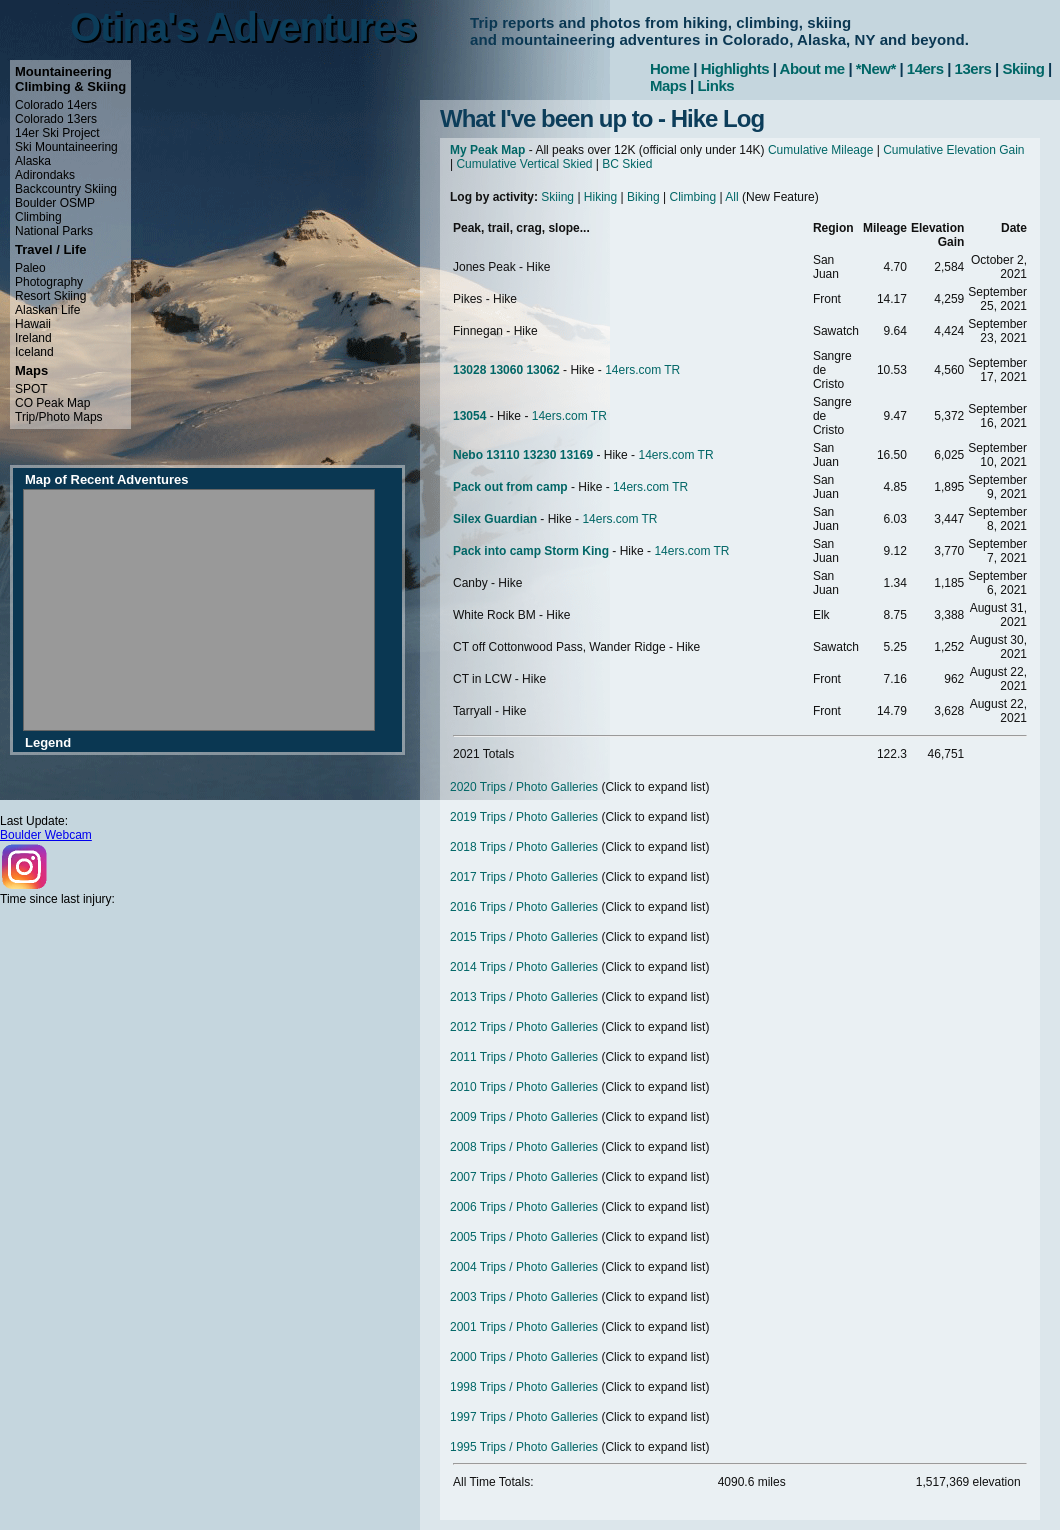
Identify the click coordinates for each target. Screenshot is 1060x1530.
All (731, 197)
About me (812, 68)
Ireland (33, 338)
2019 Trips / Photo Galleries (524, 817)
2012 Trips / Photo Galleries (524, 1027)
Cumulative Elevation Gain (953, 150)
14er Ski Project (57, 133)
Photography (49, 282)
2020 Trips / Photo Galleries (524, 787)
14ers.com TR (642, 370)
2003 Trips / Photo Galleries (524, 1297)
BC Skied (627, 164)
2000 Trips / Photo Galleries (524, 1357)
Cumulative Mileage (820, 150)
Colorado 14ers (56, 105)
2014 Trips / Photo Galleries (524, 967)
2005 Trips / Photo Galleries (524, 1237)
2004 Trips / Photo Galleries (524, 1267)
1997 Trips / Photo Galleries (524, 1417)
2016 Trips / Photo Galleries (524, 907)
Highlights (735, 68)
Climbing (38, 217)
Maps (668, 85)
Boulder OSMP (55, 203)
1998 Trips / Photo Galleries (524, 1387)
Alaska (33, 161)
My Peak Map (487, 150)
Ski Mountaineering (66, 147)
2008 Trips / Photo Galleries (524, 1147)
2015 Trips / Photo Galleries (524, 937)
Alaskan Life (47, 310)
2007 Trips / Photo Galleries (524, 1177)
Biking (643, 197)
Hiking (600, 197)
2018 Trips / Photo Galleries (524, 847)
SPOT (31, 389)
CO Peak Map (52, 403)
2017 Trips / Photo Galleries (524, 877)
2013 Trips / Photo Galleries (524, 997)
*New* (876, 68)
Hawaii (33, 324)
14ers (925, 68)
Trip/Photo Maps (59, 417)
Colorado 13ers (56, 119)
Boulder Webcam (46, 835)
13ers (973, 68)
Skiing (1023, 68)
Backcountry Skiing (66, 189)
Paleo (30, 268)
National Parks (54, 231)
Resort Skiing (50, 296)
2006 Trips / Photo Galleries (524, 1207)
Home (670, 68)
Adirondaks (45, 175)
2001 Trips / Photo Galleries (524, 1327)
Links (715, 85)
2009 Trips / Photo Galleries (524, 1117)
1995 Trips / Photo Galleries (524, 1447)
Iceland (34, 352)
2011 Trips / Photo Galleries (524, 1057)
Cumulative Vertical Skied (524, 164)
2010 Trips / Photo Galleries (524, 1087)
